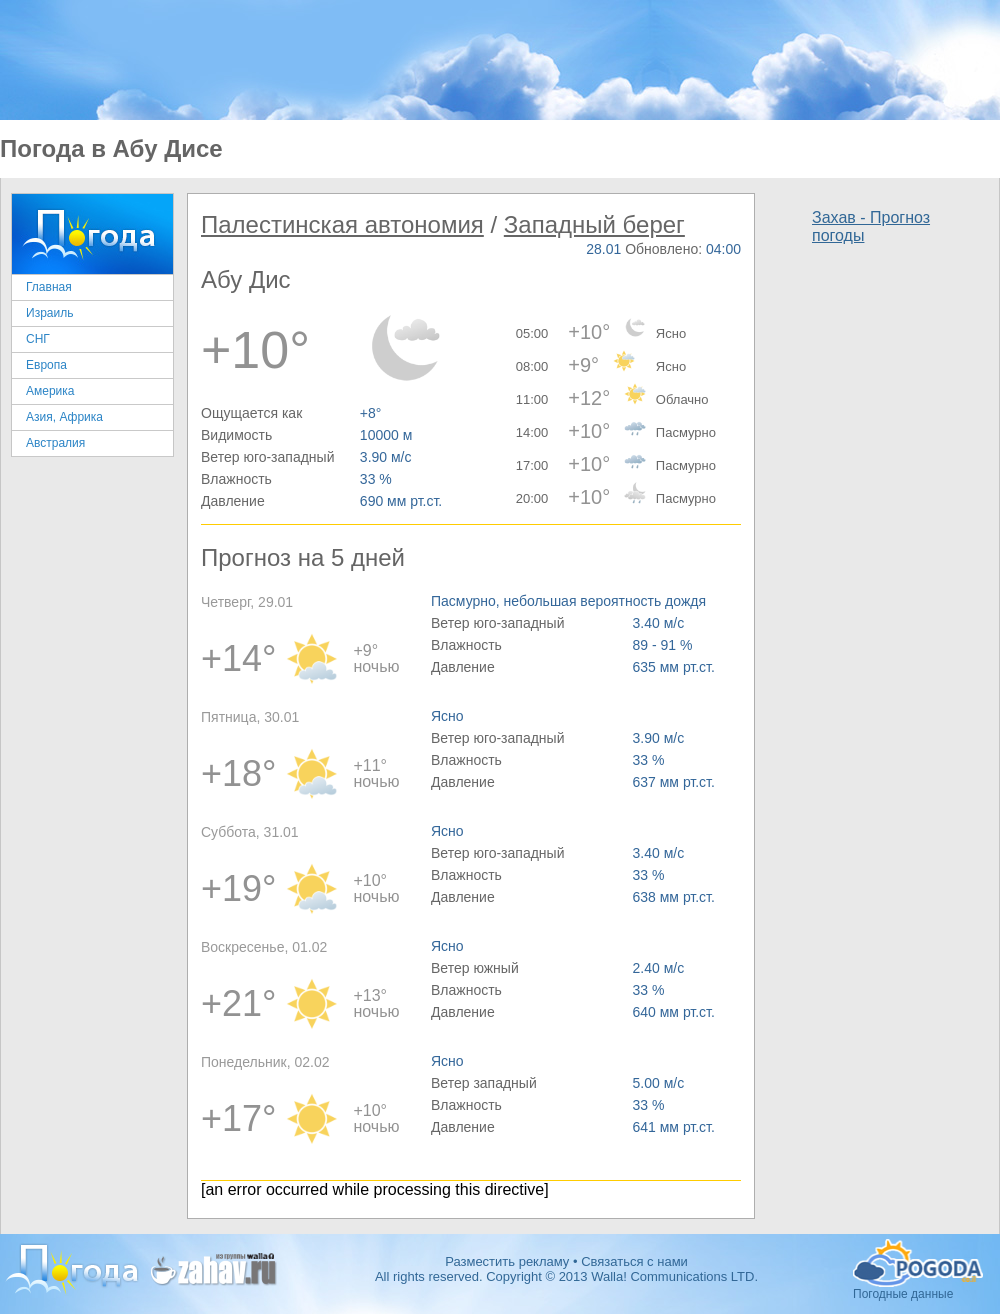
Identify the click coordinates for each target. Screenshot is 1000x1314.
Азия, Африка (64, 417)
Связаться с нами (634, 1261)
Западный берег (594, 224)
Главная (49, 287)
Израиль (49, 313)
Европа (46, 365)
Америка (50, 391)
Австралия (55, 443)
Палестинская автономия (342, 224)
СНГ (38, 339)
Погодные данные (918, 1263)
